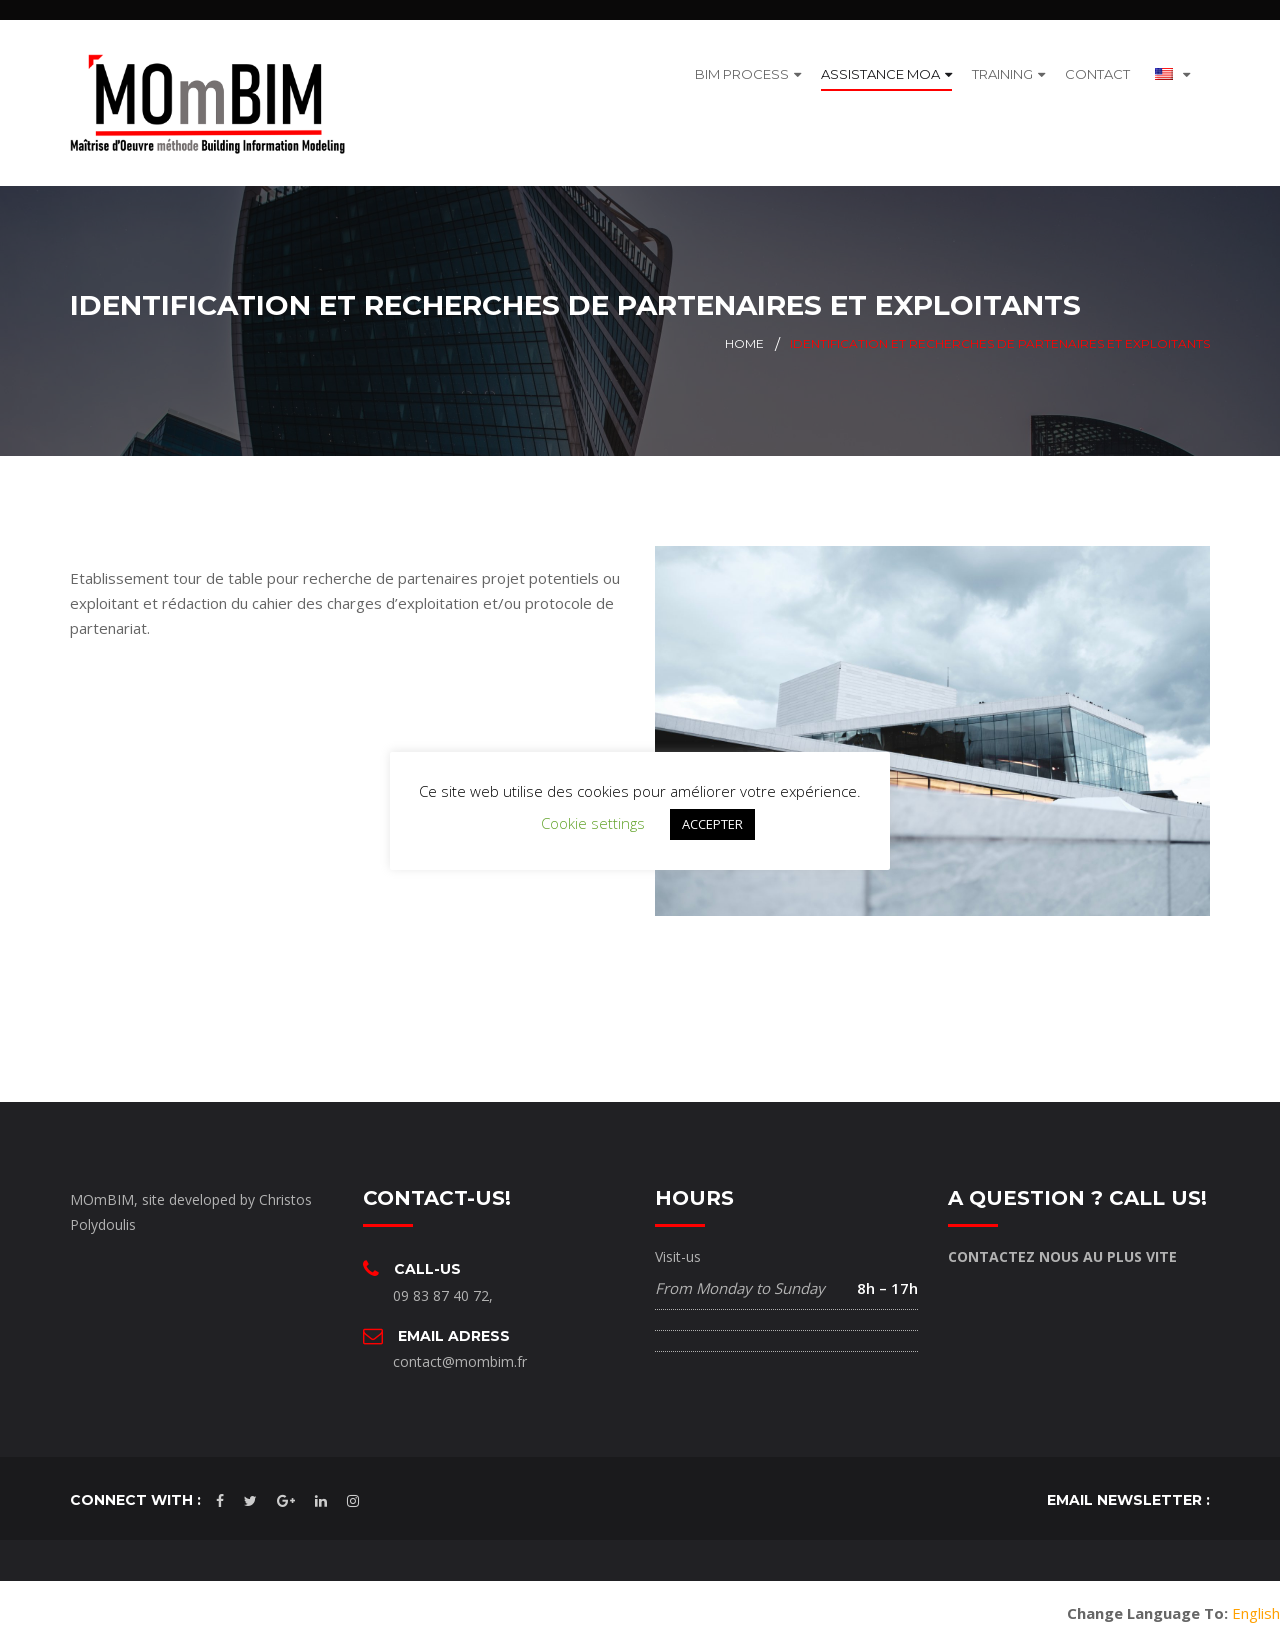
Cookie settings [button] (593, 823)
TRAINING (1002, 66)
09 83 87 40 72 (441, 1280)
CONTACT (1097, 66)
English (1256, 1599)
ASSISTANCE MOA (880, 66)
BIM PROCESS (742, 66)
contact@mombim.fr (460, 1347)
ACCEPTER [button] (712, 824)
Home (744, 329)
